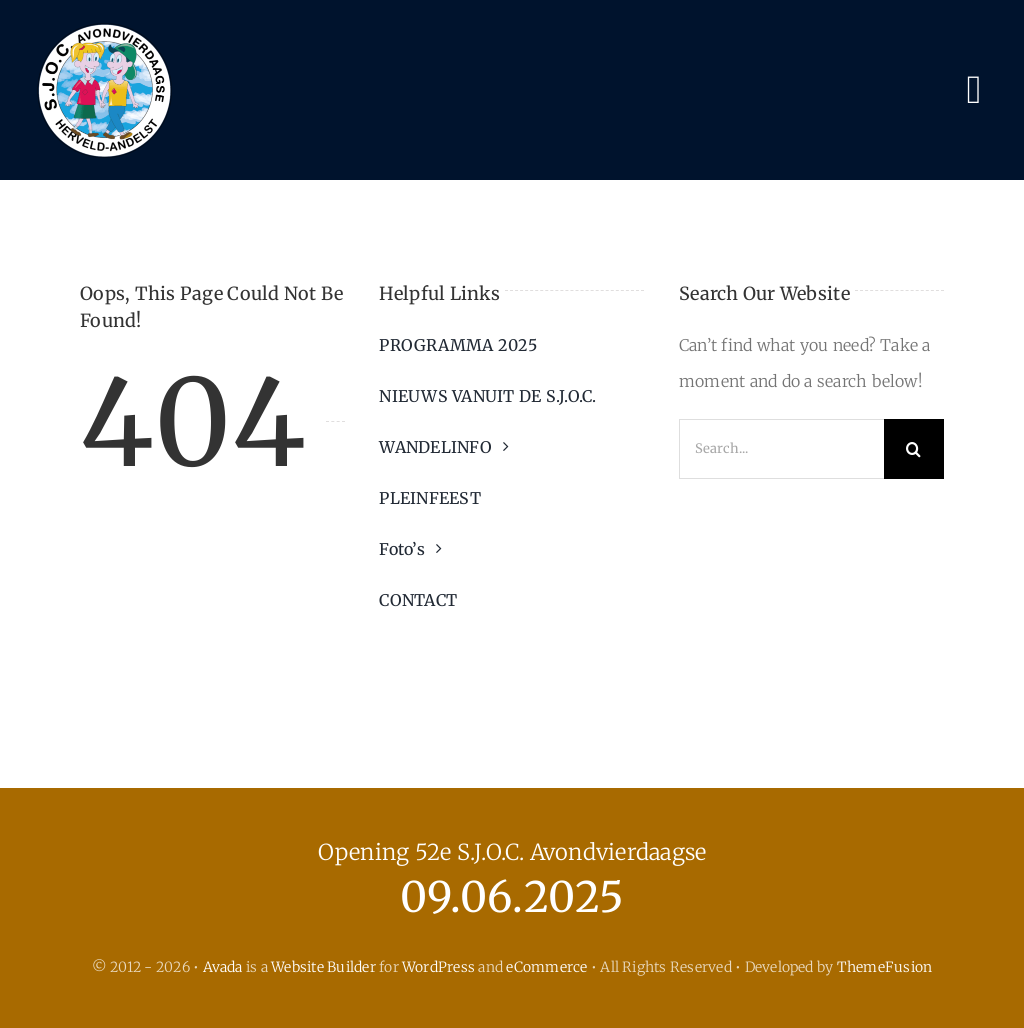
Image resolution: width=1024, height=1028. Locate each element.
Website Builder (323, 967)
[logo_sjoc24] (105, 24)
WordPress (438, 967)
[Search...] (781, 449)
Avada (223, 967)
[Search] (914, 449)
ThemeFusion (885, 967)
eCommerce (546, 967)
